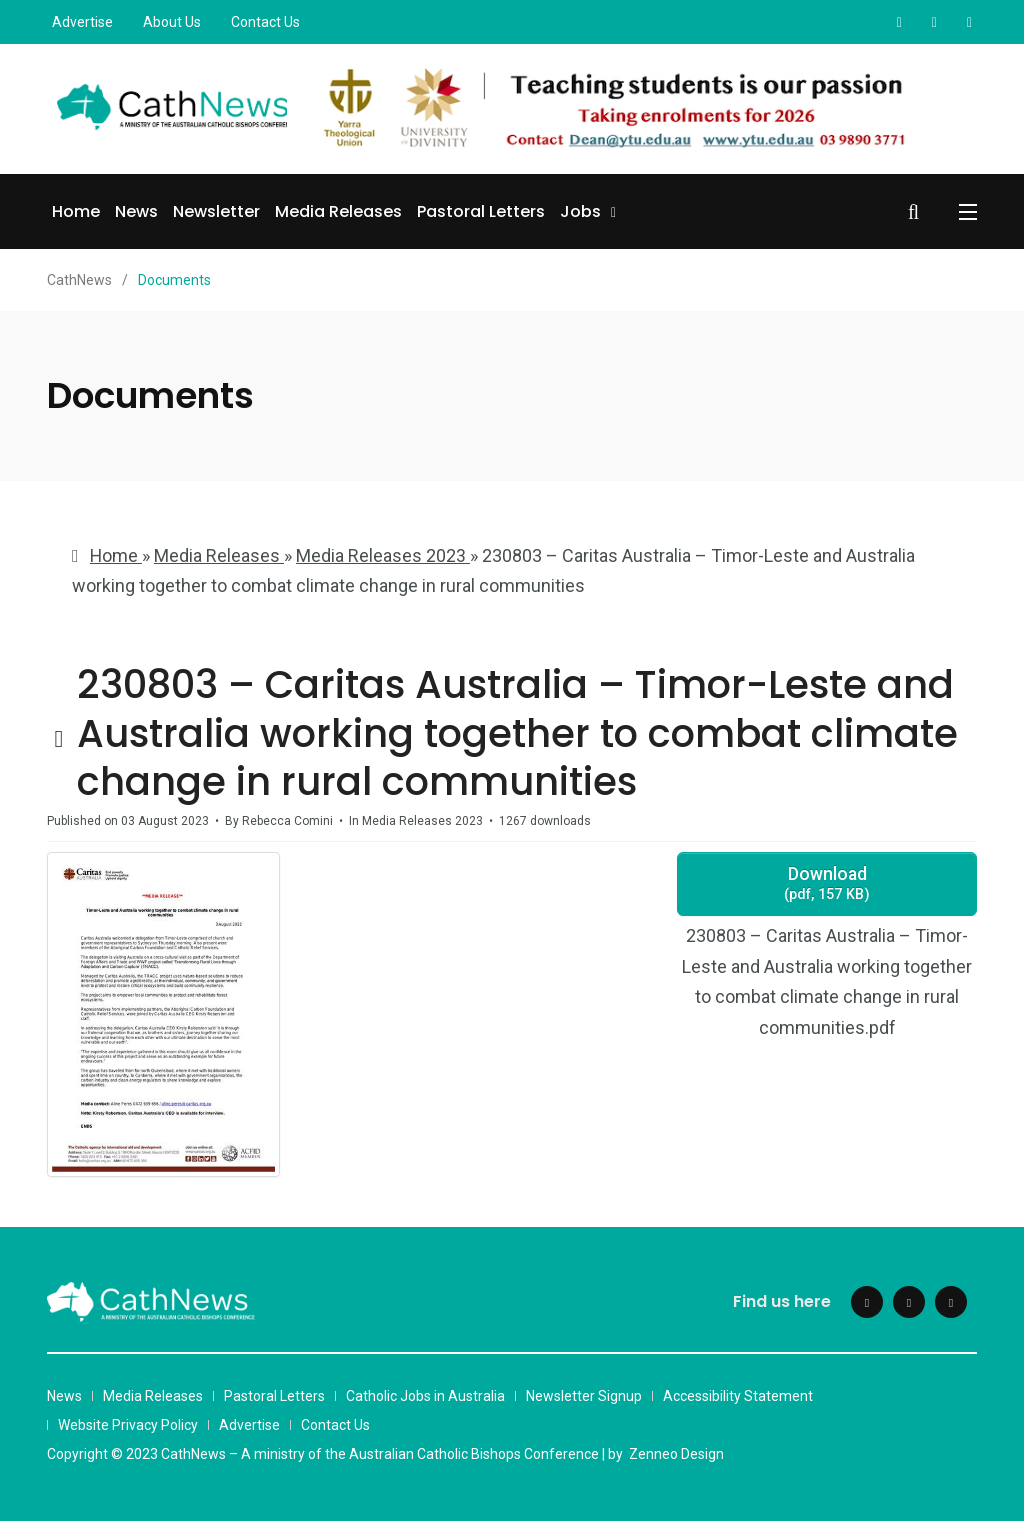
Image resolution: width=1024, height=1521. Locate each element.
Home (76, 211)
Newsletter (216, 211)
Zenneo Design (676, 1454)
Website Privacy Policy (128, 1425)
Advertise (82, 22)
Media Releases (338, 211)
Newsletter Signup (584, 1396)
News (136, 211)
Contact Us (265, 22)
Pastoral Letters (481, 211)
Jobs (580, 211)
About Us (172, 22)
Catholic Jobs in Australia (425, 1396)
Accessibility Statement (738, 1396)
